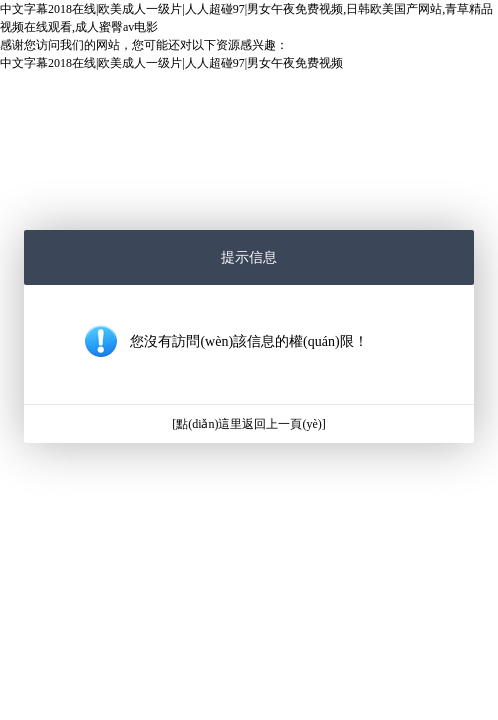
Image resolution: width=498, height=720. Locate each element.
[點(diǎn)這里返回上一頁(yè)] (249, 424)
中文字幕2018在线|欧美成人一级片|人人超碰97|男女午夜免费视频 (171, 63)
